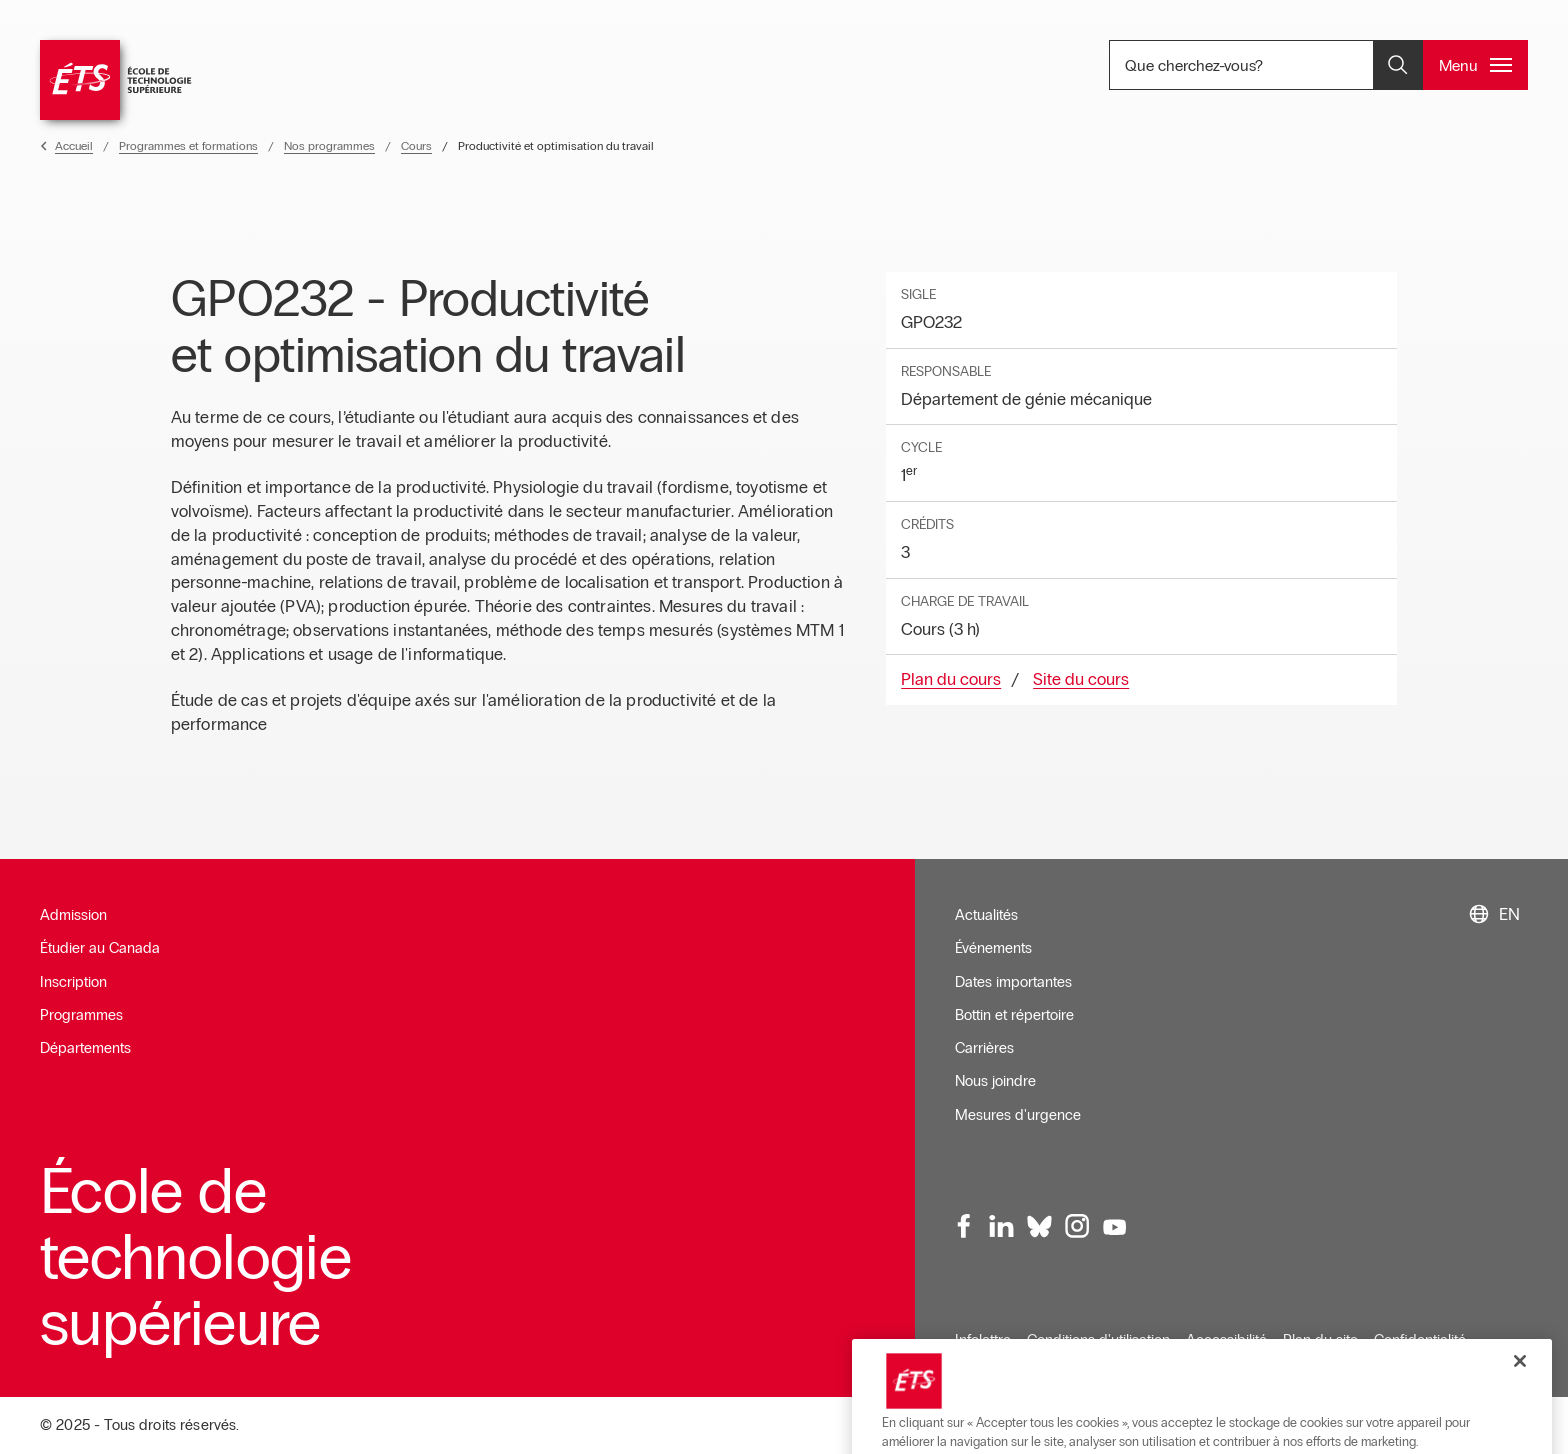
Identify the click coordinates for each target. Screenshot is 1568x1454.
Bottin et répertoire (1014, 1015)
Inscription (73, 982)
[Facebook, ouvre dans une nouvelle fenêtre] (964, 1227)
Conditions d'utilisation (1098, 1340)
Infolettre (983, 1340)
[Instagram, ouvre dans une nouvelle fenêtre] (1077, 1227)
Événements (993, 948)
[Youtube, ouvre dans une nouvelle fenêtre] (1114, 1227)
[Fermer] (1520, 1419)
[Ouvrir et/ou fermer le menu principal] (1475, 65)
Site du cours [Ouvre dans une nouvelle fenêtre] (1081, 679)
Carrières (984, 1048)
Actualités (986, 915)
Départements (85, 1048)
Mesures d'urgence (1018, 1115)
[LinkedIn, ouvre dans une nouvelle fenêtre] (1002, 1227)
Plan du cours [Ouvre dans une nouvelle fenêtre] (951, 679)
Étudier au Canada (100, 948)
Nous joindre (995, 1081)
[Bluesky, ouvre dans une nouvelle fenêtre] (1039, 1227)
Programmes (81, 1015)
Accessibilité (1226, 1340)
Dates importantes (1013, 982)
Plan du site (1320, 1340)
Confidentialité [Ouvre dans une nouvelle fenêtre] (1420, 1340)
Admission (73, 915)
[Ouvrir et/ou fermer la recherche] (1398, 65)
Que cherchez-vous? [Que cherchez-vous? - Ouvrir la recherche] (1262, 65)
